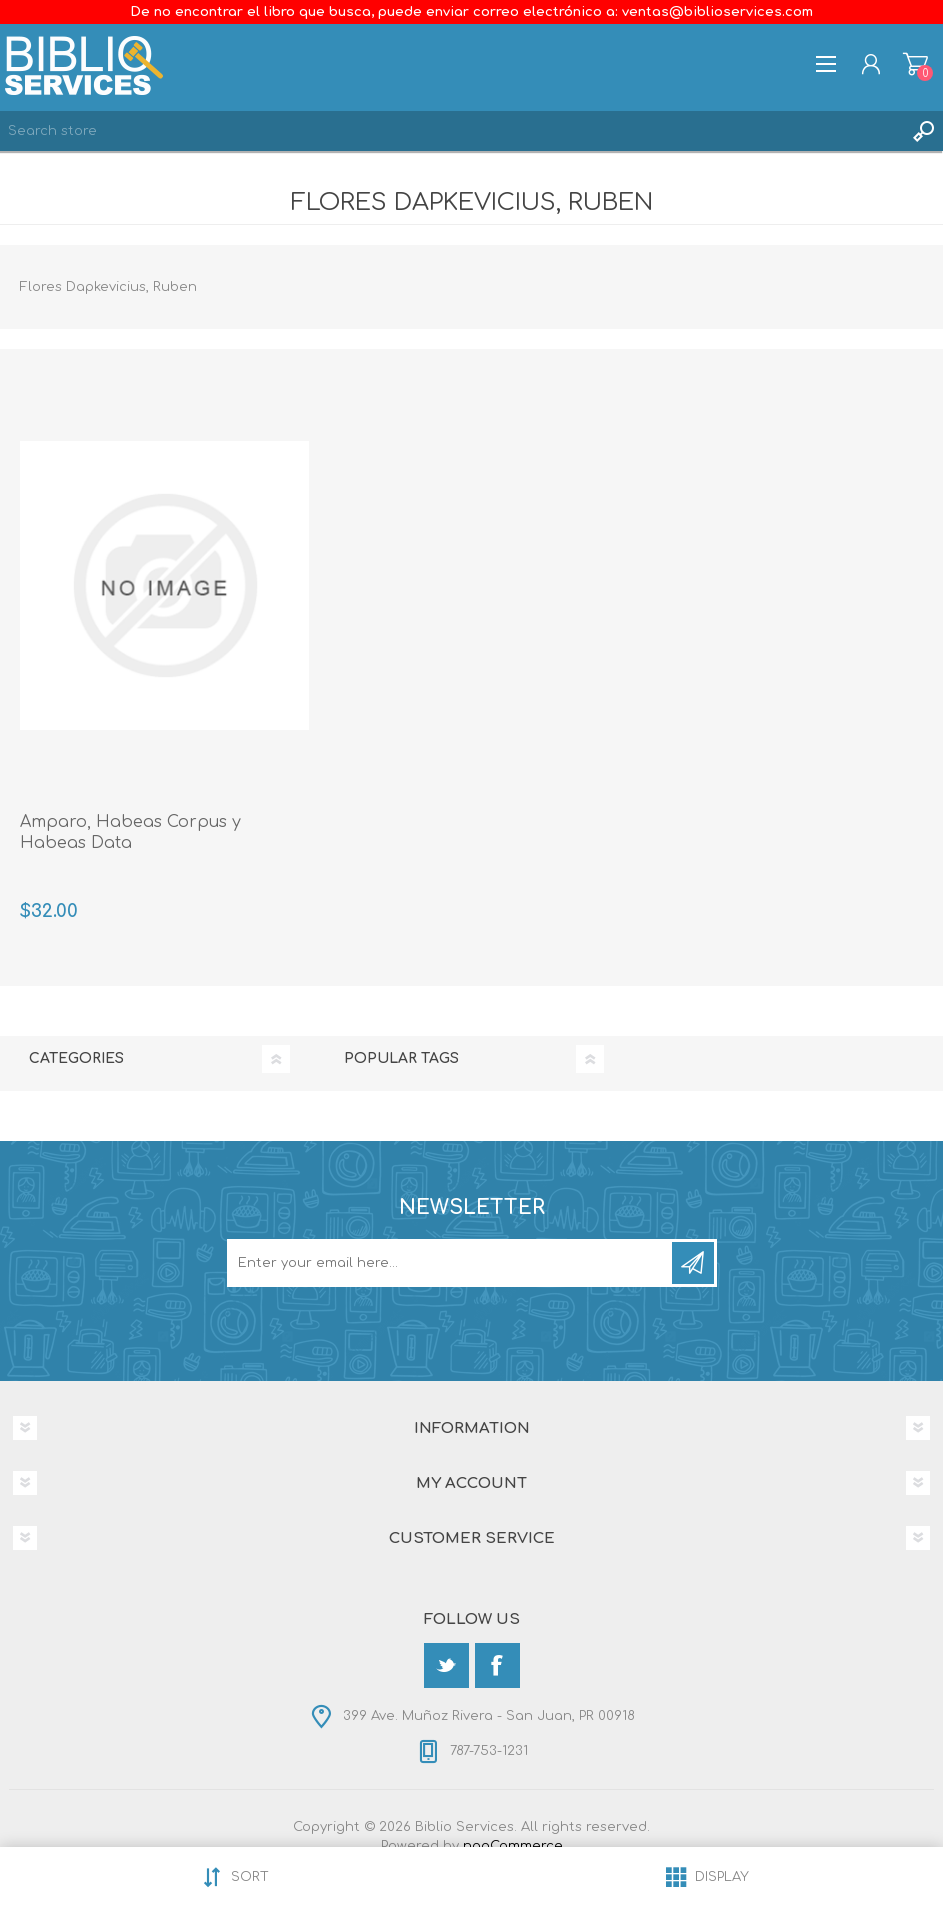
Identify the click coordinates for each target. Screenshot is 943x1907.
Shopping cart (915, 64)
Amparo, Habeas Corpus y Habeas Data (130, 832)
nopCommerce (513, 1846)
